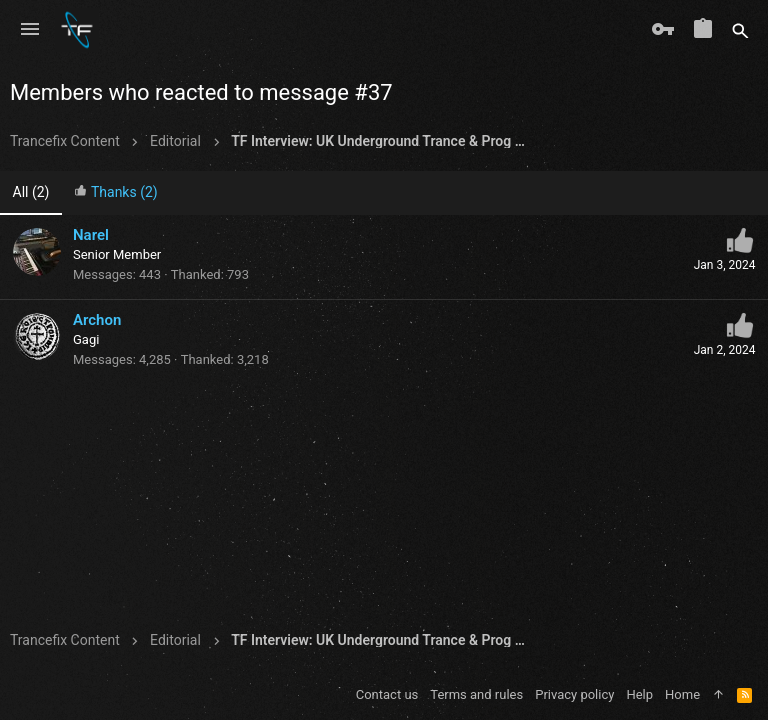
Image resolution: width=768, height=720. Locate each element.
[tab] (116, 193)
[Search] (740, 30)
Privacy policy (574, 694)
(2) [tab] (31, 192)
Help (639, 694)
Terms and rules (476, 694)
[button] (30, 30)
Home (682, 694)
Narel (91, 235)
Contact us (387, 694)
